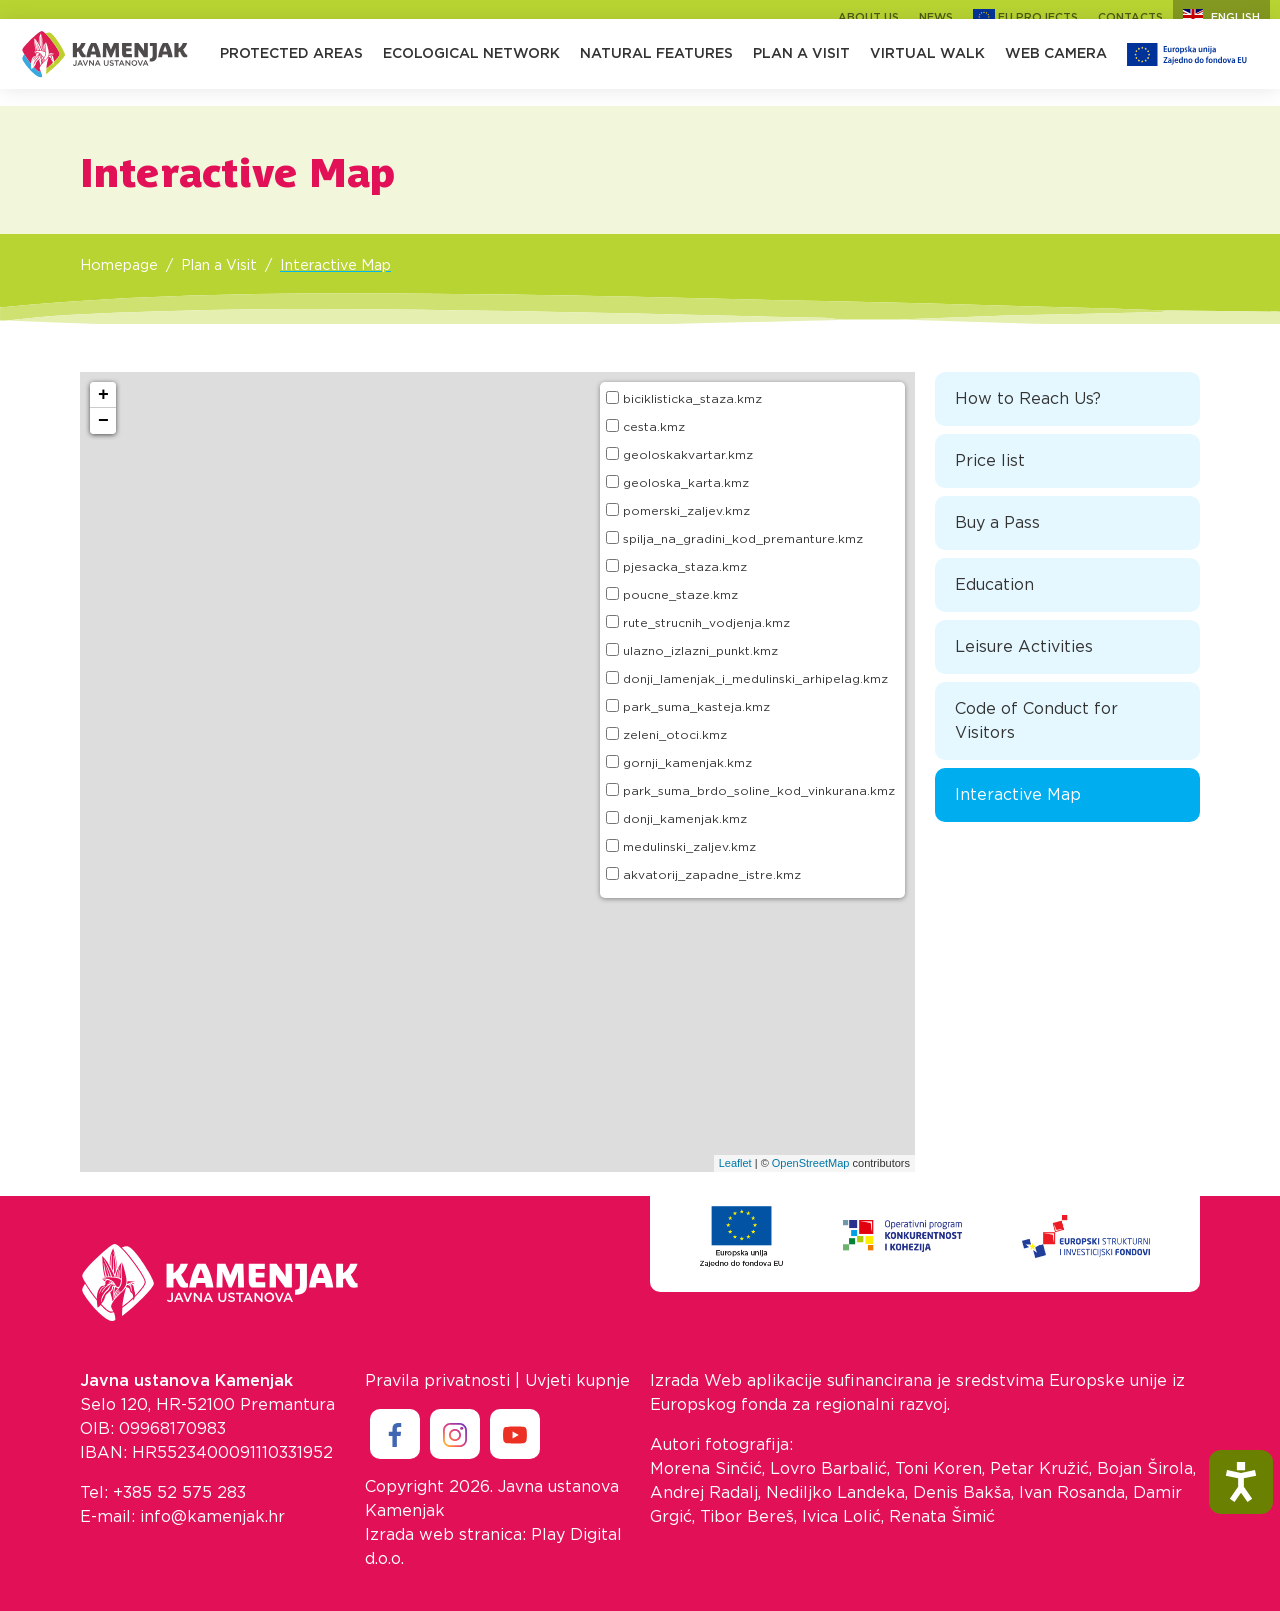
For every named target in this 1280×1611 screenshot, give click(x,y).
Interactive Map (335, 265)
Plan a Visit (801, 71)
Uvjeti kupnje (577, 1381)
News (936, 17)
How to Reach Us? (1028, 399)
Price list (990, 461)
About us (868, 17)
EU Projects (1025, 17)
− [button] (103, 421)
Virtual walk (927, 71)
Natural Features (656, 71)
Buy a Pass (997, 523)
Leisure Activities (1024, 647)
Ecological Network (471, 71)
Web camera (1056, 71)
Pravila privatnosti (437, 1381)
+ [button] (103, 395)
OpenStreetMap (811, 1163)
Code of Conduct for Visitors (1036, 721)
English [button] (1221, 16)
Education (994, 585)
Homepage (119, 265)
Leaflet (735, 1163)
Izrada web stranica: (445, 1535)
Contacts (1130, 17)
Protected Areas (291, 71)
